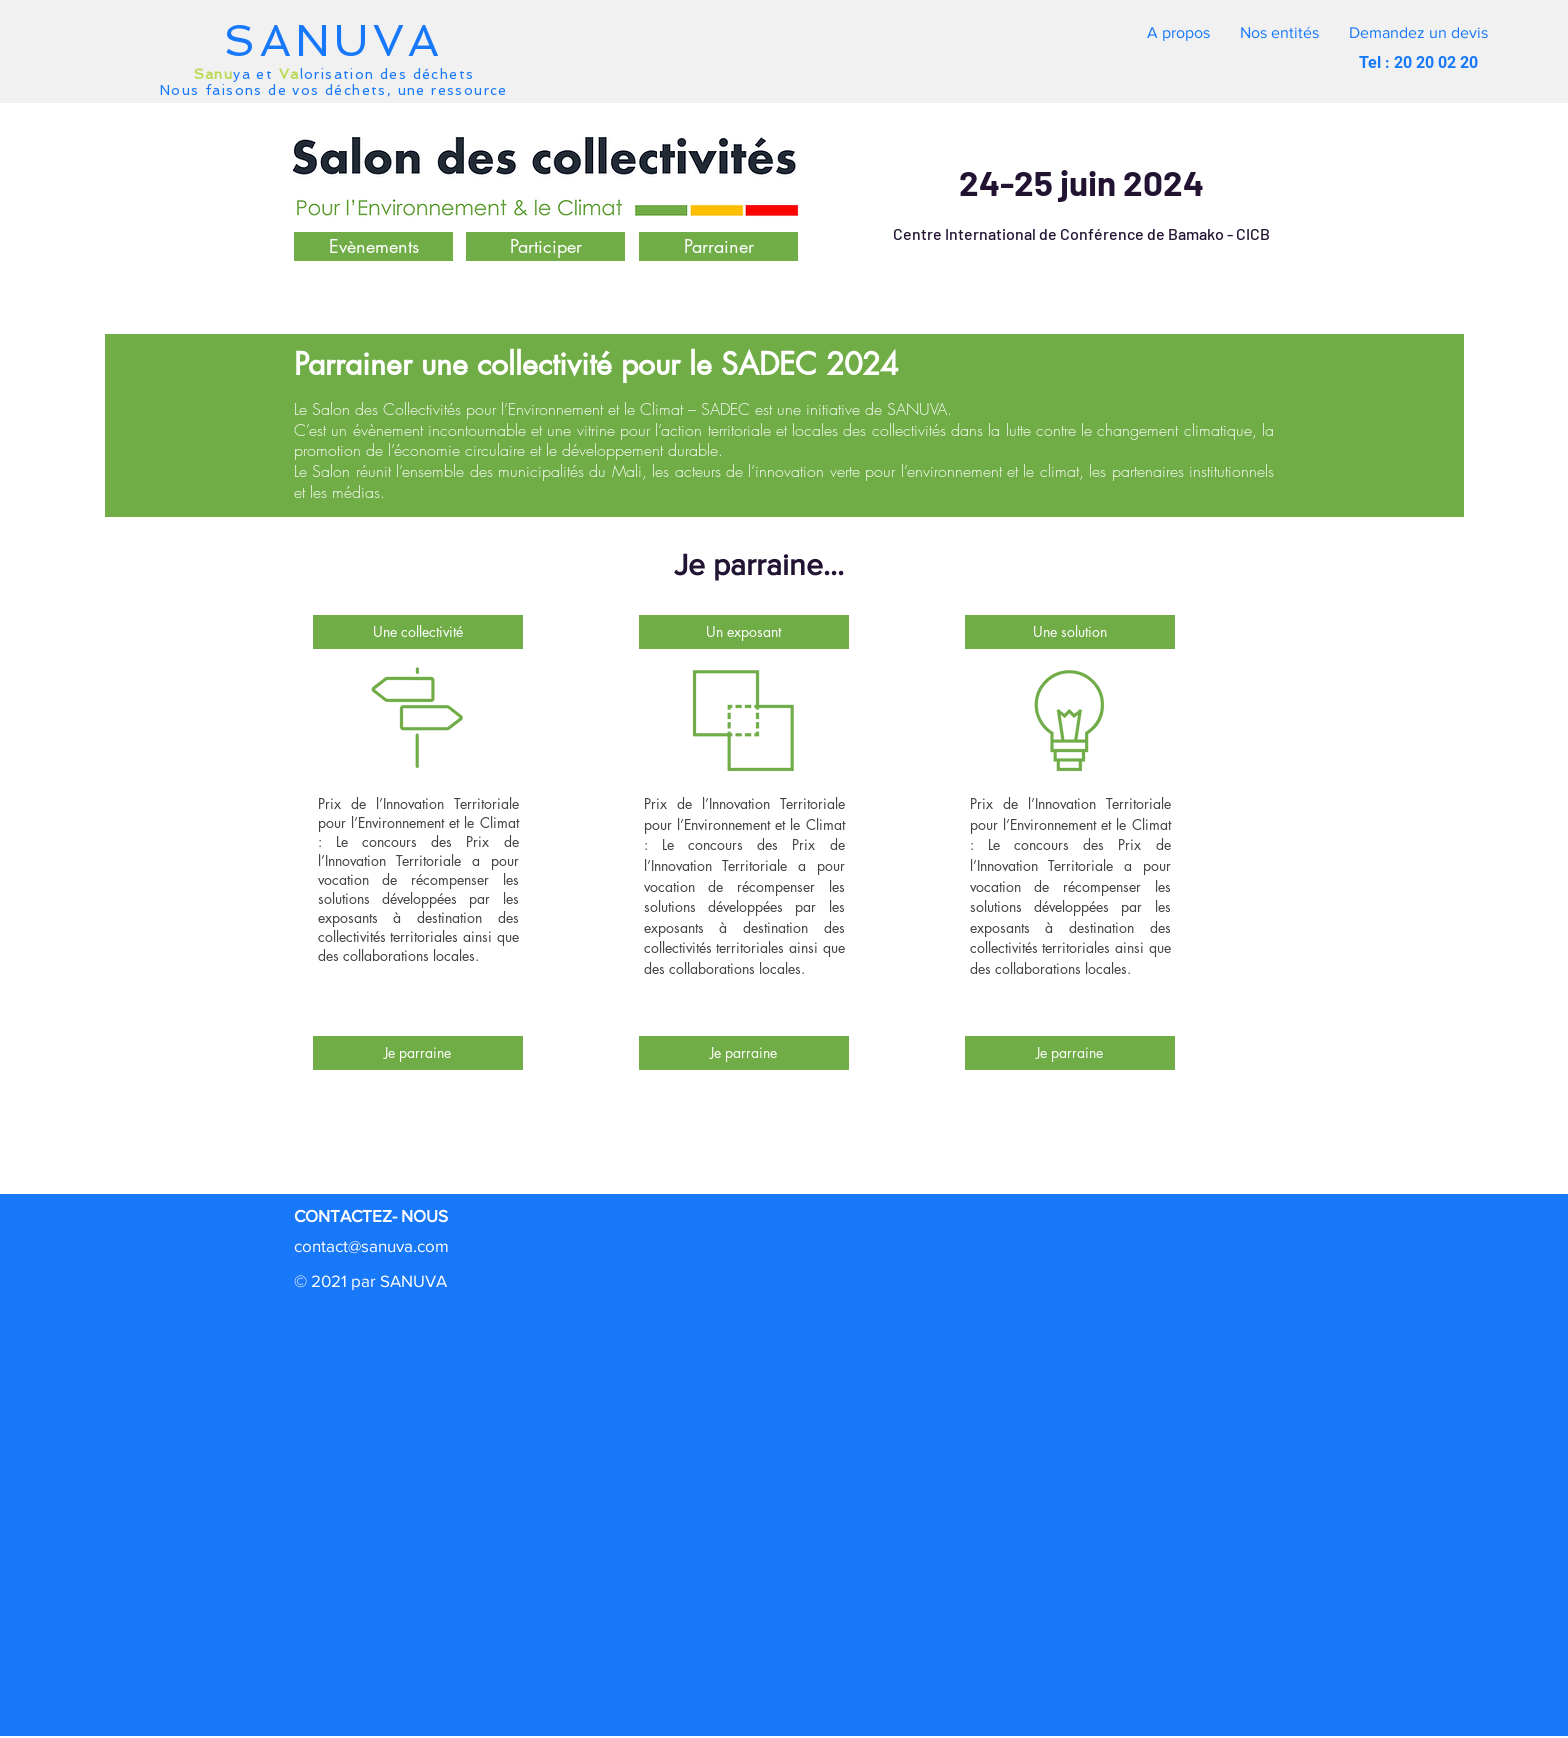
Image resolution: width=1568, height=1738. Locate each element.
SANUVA (333, 40)
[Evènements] (373, 246)
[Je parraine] (418, 1053)
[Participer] (545, 246)
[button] (1418, 33)
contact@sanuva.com (371, 1245)
